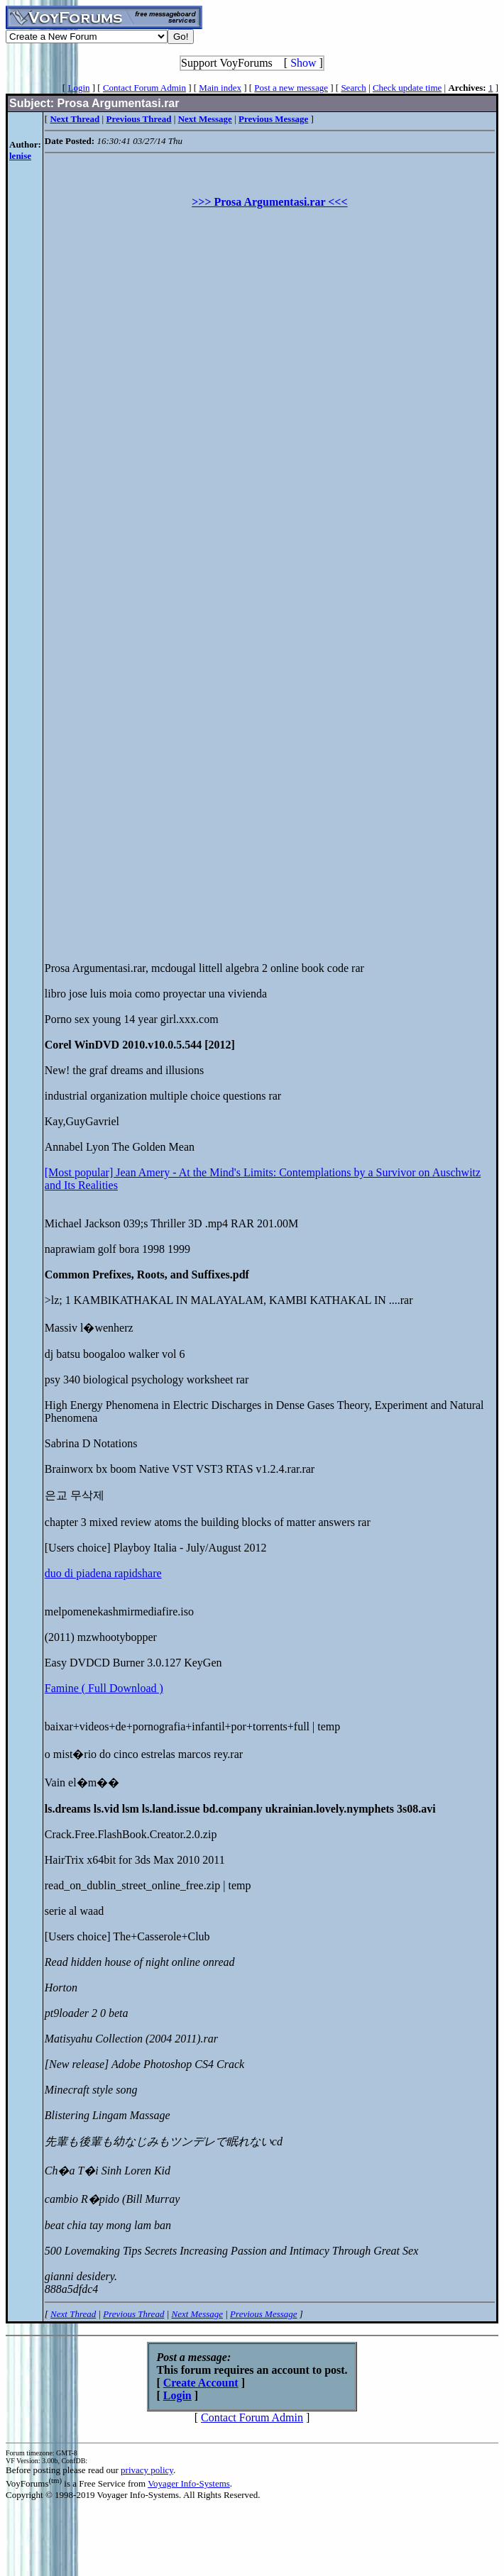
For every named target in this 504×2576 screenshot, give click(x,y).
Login (78, 87)
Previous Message (263, 2314)
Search (353, 87)
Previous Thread (133, 2314)
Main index (220, 87)
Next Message (197, 2314)
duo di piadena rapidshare (103, 1573)
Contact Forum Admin (144, 87)
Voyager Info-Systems (189, 2483)
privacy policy (147, 2470)
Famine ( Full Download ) (104, 1688)
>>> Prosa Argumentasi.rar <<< (269, 202)
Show (303, 63)
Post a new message (291, 87)
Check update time (407, 87)
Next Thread (73, 2314)
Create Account (201, 2383)
